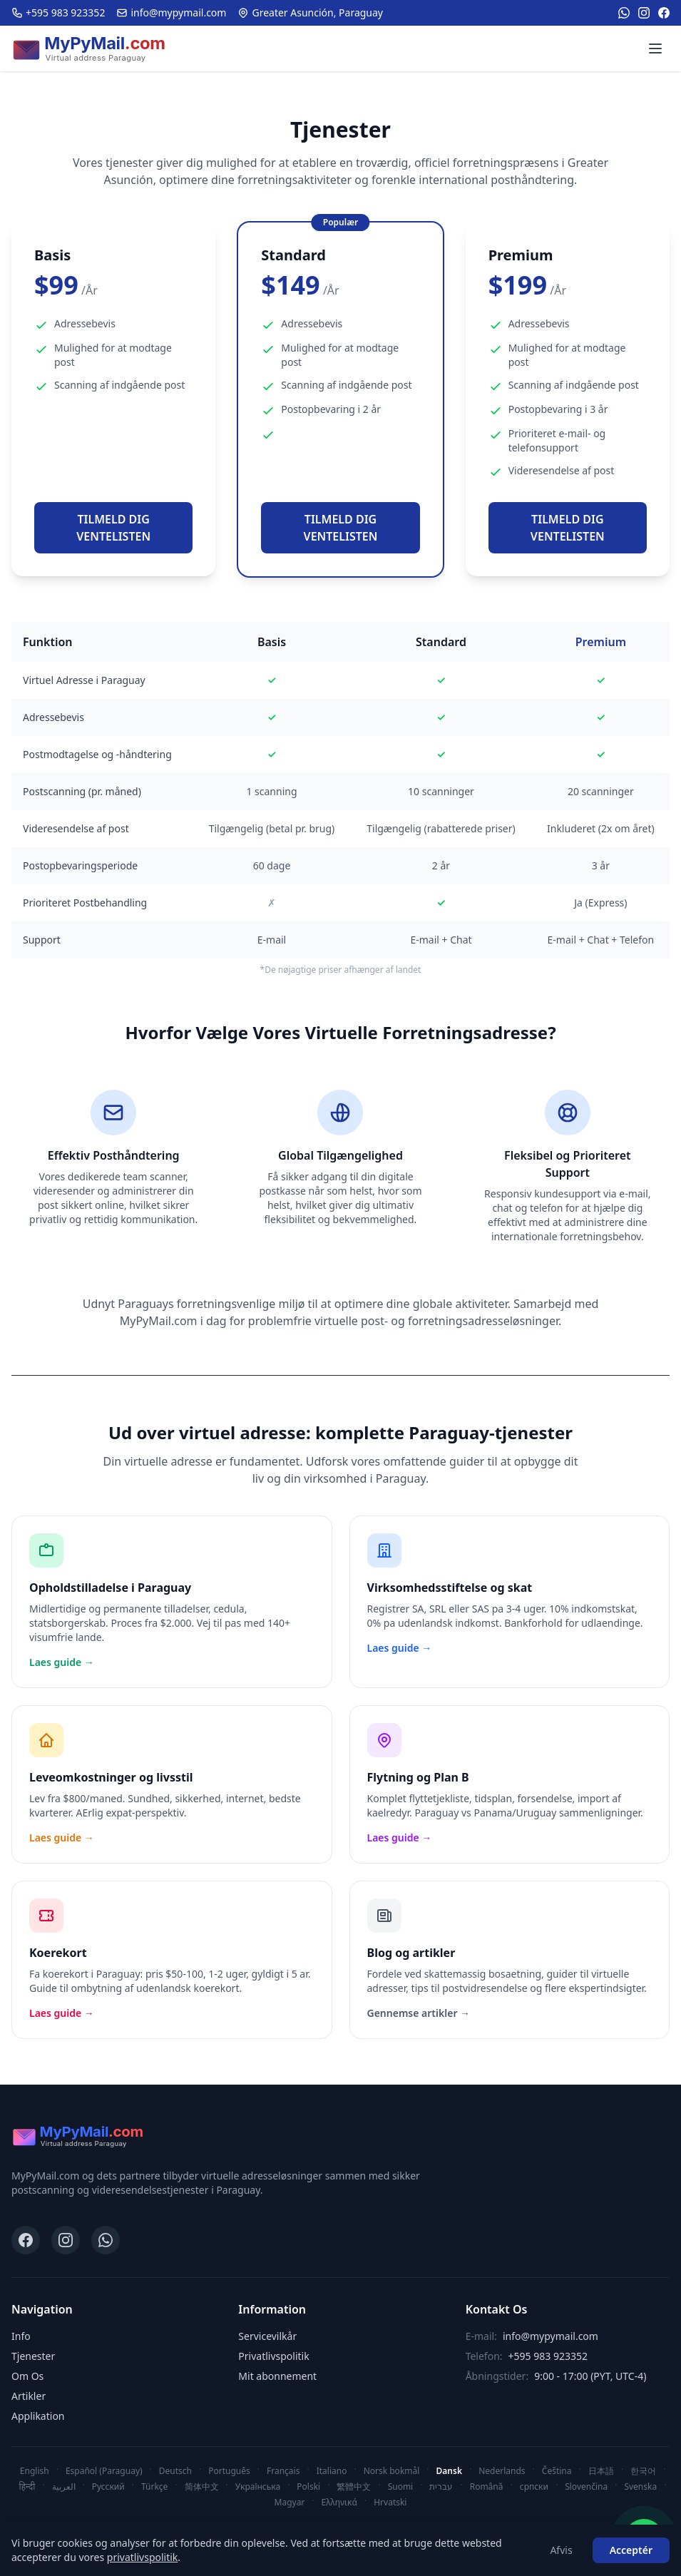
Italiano (332, 2471)
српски (534, 2486)
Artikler (28, 2396)
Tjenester (33, 2356)
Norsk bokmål (392, 2471)
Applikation (38, 2416)
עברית (441, 2486)
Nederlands (501, 2471)
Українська (257, 2486)
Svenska (640, 2486)
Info (21, 2336)
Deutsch (175, 2471)
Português (229, 2471)
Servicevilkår (267, 2336)
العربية (64, 2486)
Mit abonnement (277, 2376)
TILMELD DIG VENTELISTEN (113, 527)
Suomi (401, 2486)
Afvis (561, 2550)
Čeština (557, 2471)
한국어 (643, 2471)
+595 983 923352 (58, 12)
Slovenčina (586, 2486)
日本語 (601, 2471)
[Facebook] (664, 13)
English (34, 2471)
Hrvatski (390, 2502)
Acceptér (631, 2550)
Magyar (290, 2502)
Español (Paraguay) (104, 2471)
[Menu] (655, 48)
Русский (108, 2486)
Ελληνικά (339, 2502)
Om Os (27, 2376)
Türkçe (154, 2486)
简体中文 (202, 2486)
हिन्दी (27, 2486)
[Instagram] (644, 13)
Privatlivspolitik (273, 2356)
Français (283, 2471)
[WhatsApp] (624, 13)
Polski (308, 2486)
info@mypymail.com (171, 12)
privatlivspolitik (142, 2557)
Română (486, 2486)
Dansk (449, 2471)
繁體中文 (354, 2486)
